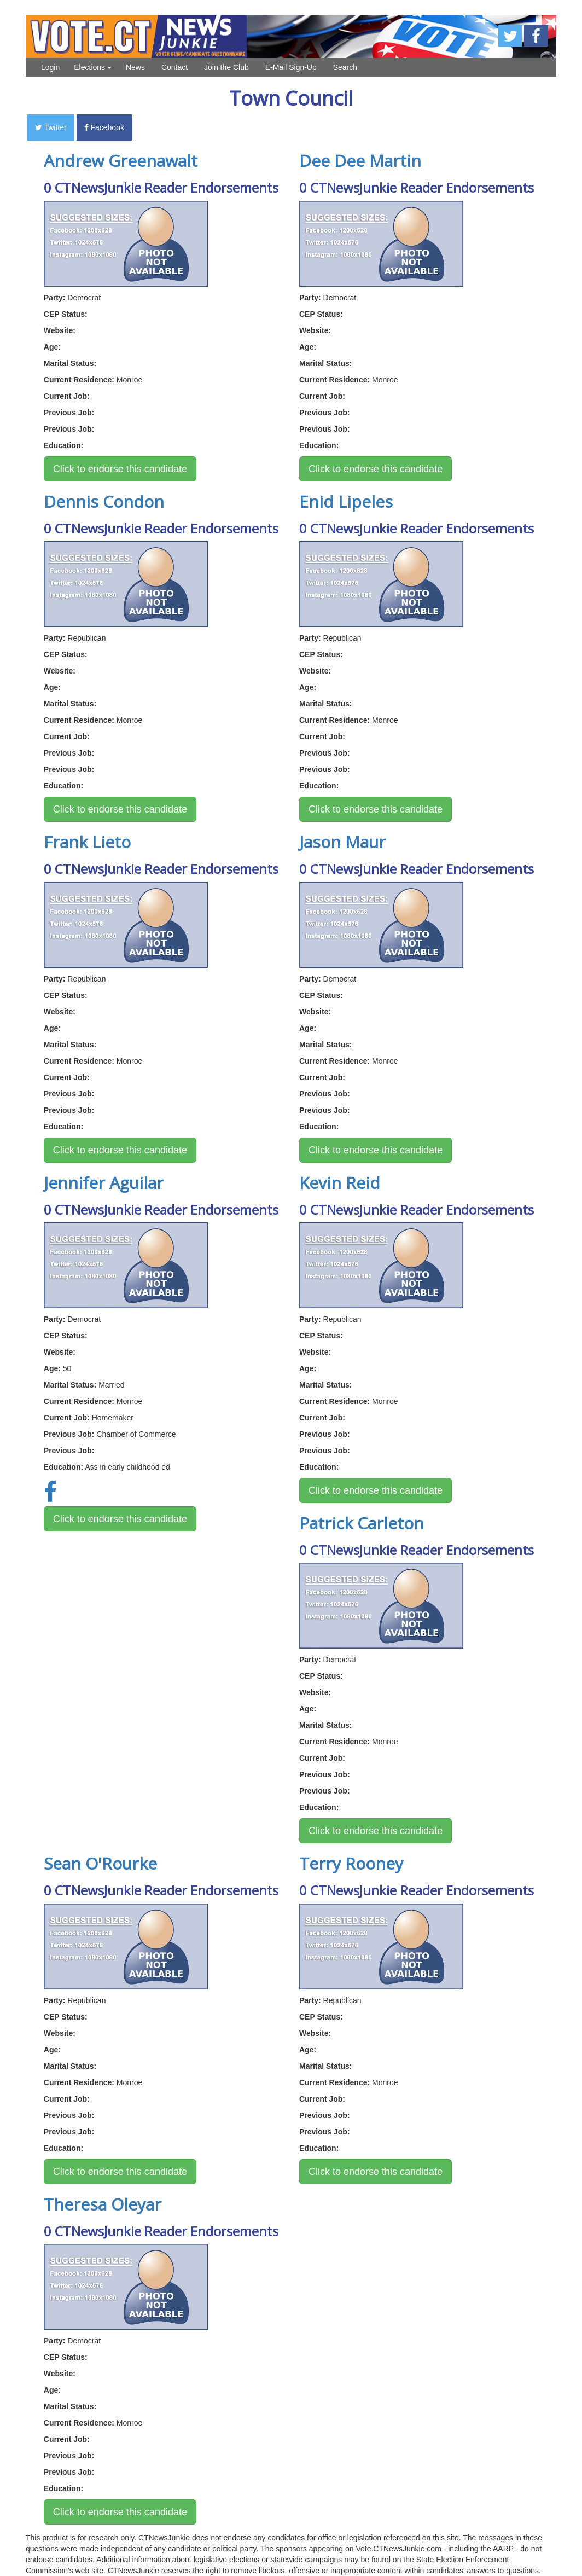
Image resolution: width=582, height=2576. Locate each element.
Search (345, 67)
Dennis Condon (104, 501)
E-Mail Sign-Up (291, 67)
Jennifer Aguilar (104, 1182)
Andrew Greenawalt (120, 160)
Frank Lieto (87, 842)
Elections (93, 67)
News (135, 67)
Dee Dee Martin (360, 160)
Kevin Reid (339, 1182)
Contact (174, 67)
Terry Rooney (351, 1863)
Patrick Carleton (361, 1523)
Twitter (51, 127)
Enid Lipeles (346, 501)
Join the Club (226, 67)
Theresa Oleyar (102, 2204)
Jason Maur (342, 842)
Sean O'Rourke (100, 1863)
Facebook (104, 127)
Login (50, 67)
